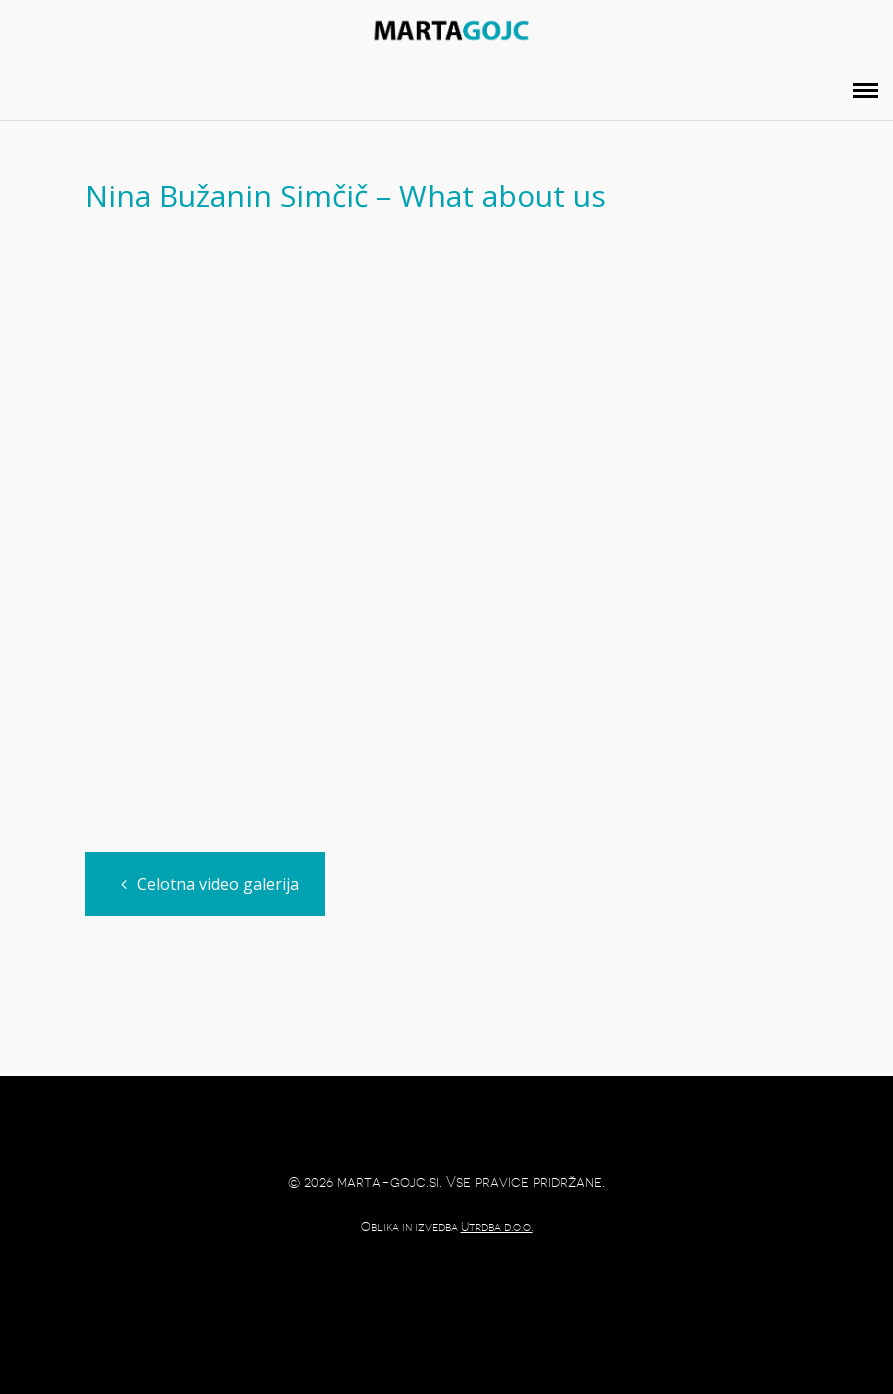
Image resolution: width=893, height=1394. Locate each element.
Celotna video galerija (210, 884)
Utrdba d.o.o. (497, 1227)
